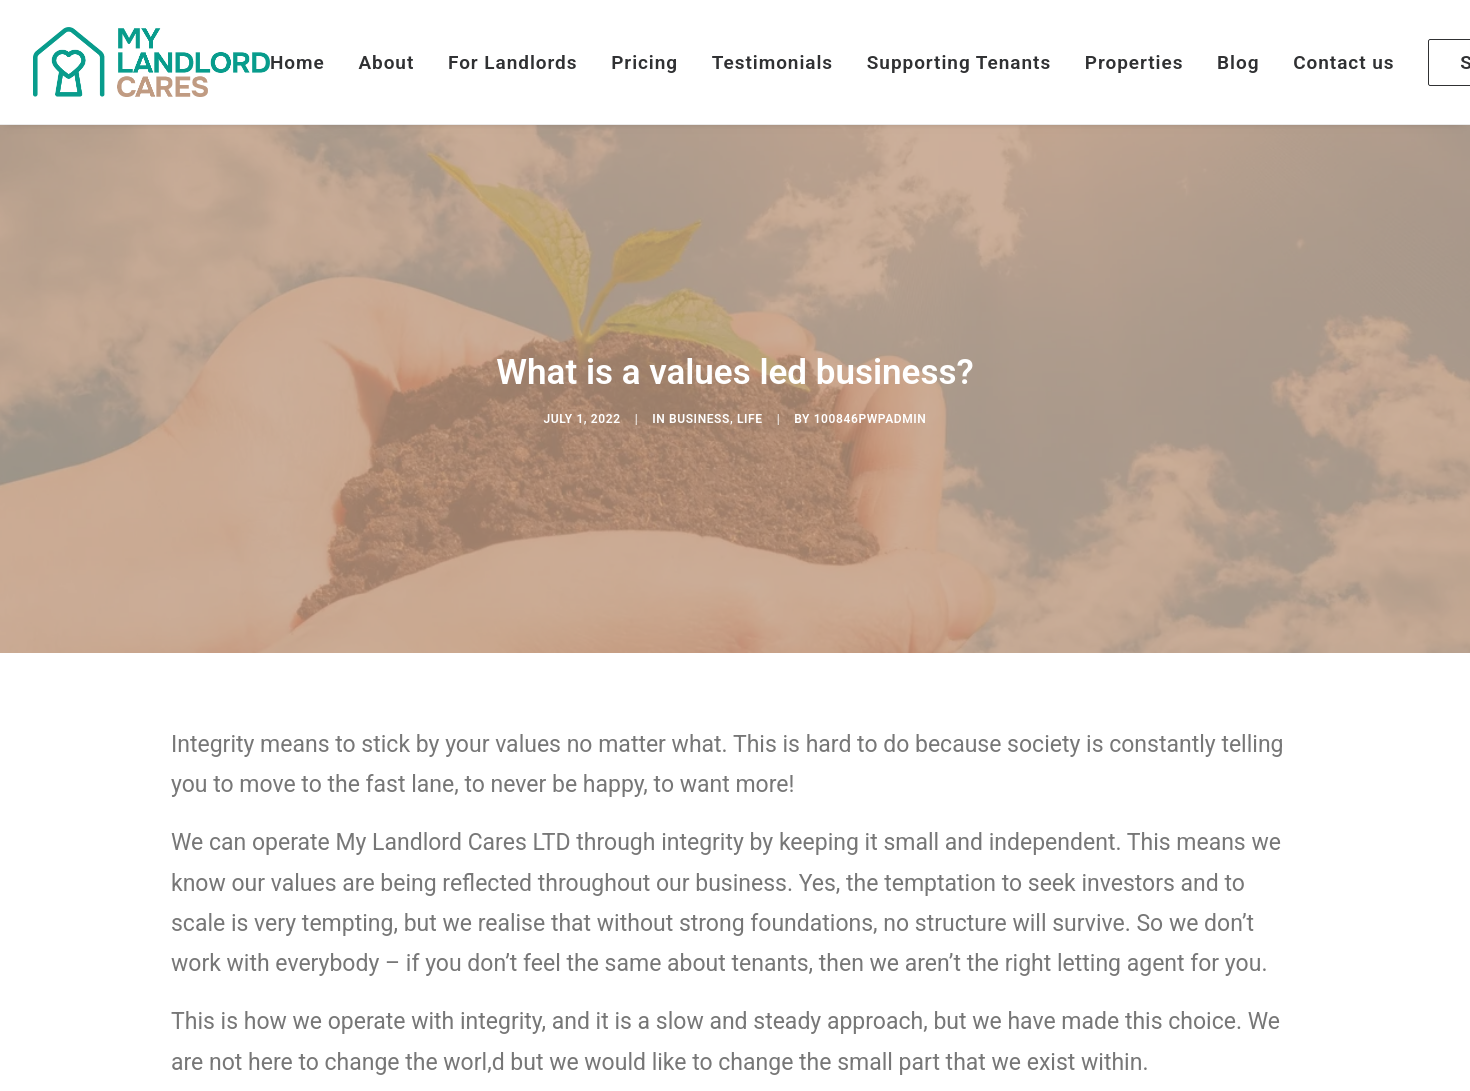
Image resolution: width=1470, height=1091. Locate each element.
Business (699, 402)
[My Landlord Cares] (151, 62)
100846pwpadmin (870, 402)
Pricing (644, 62)
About (386, 62)
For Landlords (513, 62)
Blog (1238, 62)
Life (750, 402)
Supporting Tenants (959, 62)
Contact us (1343, 62)
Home (297, 62)
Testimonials (772, 62)
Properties (1134, 62)
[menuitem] (304, 62)
